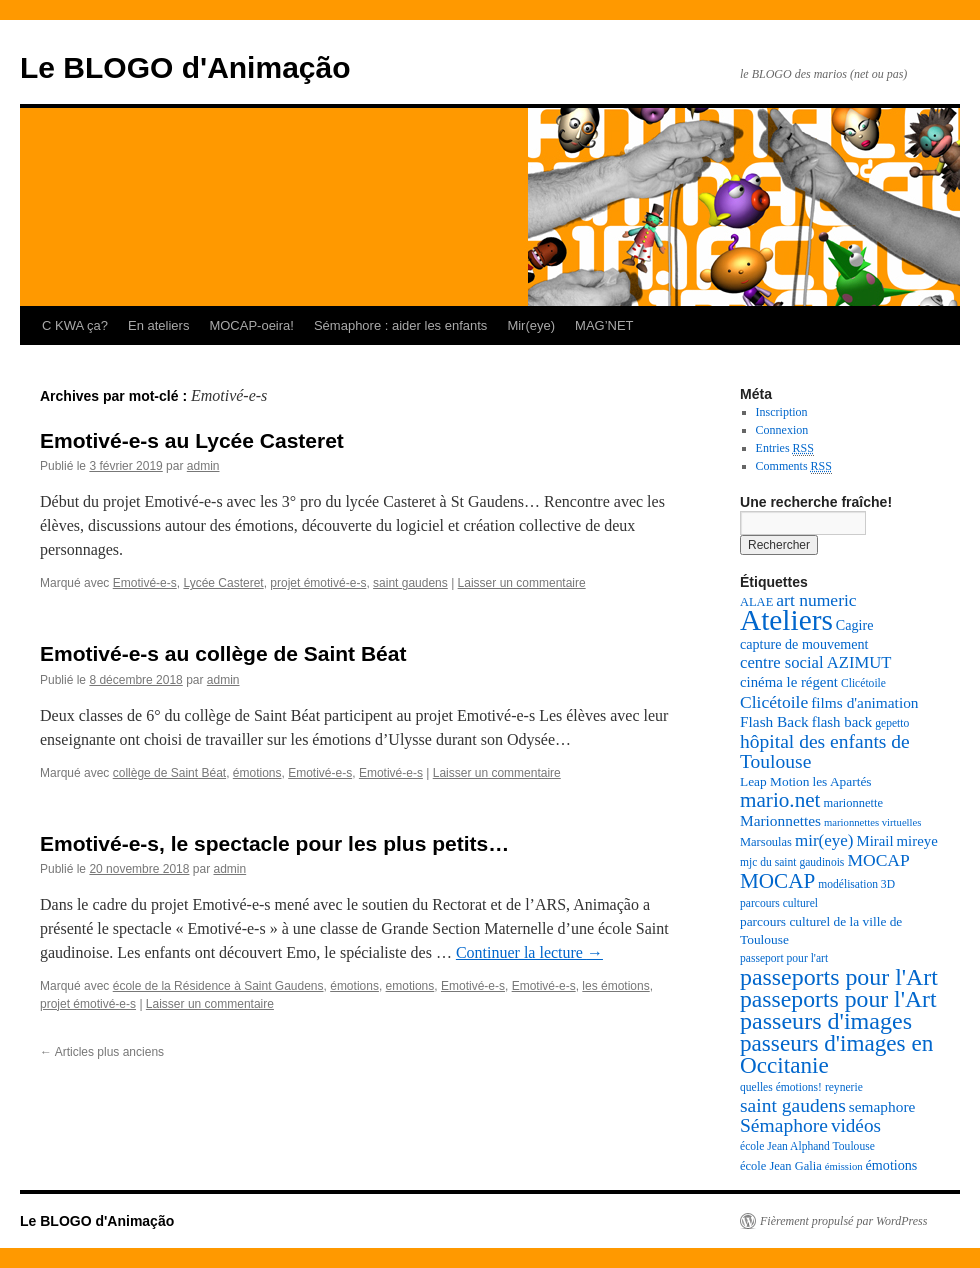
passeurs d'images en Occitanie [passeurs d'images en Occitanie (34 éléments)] (836, 1054)
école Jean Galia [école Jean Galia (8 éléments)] (781, 1166)
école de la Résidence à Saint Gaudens (218, 986)
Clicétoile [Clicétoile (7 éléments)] (863, 683)
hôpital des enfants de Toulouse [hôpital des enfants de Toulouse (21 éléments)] (825, 751)
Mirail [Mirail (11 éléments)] (874, 841)
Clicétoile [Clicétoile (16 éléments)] (774, 702)
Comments (794, 466)
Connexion (782, 430)
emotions (410, 986)
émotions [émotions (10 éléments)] (892, 1165)
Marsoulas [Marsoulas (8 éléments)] (766, 842)
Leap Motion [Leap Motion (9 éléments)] (774, 781)
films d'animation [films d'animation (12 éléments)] (864, 702)
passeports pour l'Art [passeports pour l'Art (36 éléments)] (838, 999)
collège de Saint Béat (169, 773)
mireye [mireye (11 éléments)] (917, 841)
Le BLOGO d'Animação (185, 67)
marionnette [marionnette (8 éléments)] (853, 803)
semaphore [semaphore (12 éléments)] (882, 1106)
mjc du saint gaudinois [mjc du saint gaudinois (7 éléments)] (792, 862)
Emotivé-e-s (145, 583)
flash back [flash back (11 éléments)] (842, 722)
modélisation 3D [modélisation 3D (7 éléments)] (856, 884)
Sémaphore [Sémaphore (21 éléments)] (784, 1125)
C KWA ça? (75, 325)
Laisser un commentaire (522, 583)
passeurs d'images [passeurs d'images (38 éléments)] (826, 1021)
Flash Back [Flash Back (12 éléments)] (774, 721)
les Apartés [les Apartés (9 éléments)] (841, 781)
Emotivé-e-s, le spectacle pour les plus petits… (274, 843)
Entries (785, 448)
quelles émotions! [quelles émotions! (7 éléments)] (781, 1087)
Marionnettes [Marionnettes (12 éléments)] (780, 820)
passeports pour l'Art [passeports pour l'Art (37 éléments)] (839, 977)
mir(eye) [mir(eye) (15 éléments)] (824, 840)
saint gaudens (410, 583)
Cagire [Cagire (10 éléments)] (855, 625)
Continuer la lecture (529, 952)
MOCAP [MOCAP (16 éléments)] (878, 860)
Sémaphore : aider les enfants (400, 325)
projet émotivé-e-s (318, 583)
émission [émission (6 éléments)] (844, 1166)
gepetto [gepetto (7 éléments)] (892, 723)
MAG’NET (604, 325)
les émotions (615, 986)
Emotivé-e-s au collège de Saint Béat (223, 653)
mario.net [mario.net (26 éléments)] (780, 800)
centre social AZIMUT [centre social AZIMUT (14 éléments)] (815, 662)
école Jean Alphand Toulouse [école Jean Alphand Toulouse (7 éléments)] (807, 1146)
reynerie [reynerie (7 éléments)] (844, 1087)
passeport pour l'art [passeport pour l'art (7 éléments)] (784, 958)
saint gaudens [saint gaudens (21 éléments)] (793, 1105)
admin (203, 466)
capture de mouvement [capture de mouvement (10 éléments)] (804, 644)
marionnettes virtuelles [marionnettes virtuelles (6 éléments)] (872, 822)
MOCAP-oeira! (251, 325)
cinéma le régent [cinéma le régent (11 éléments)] (789, 682)
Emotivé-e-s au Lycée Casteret (192, 440)
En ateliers (158, 325)
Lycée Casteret (223, 583)
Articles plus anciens (102, 1052)
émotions (257, 773)
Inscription (782, 412)
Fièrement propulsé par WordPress (843, 1221)
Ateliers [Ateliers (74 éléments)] (786, 620)
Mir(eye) (531, 325)
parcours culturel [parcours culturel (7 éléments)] (779, 903)
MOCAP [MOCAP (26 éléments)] (777, 881)
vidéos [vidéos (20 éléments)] (856, 1125)
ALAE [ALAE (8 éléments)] (756, 602)
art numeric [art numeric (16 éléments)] (816, 600)
